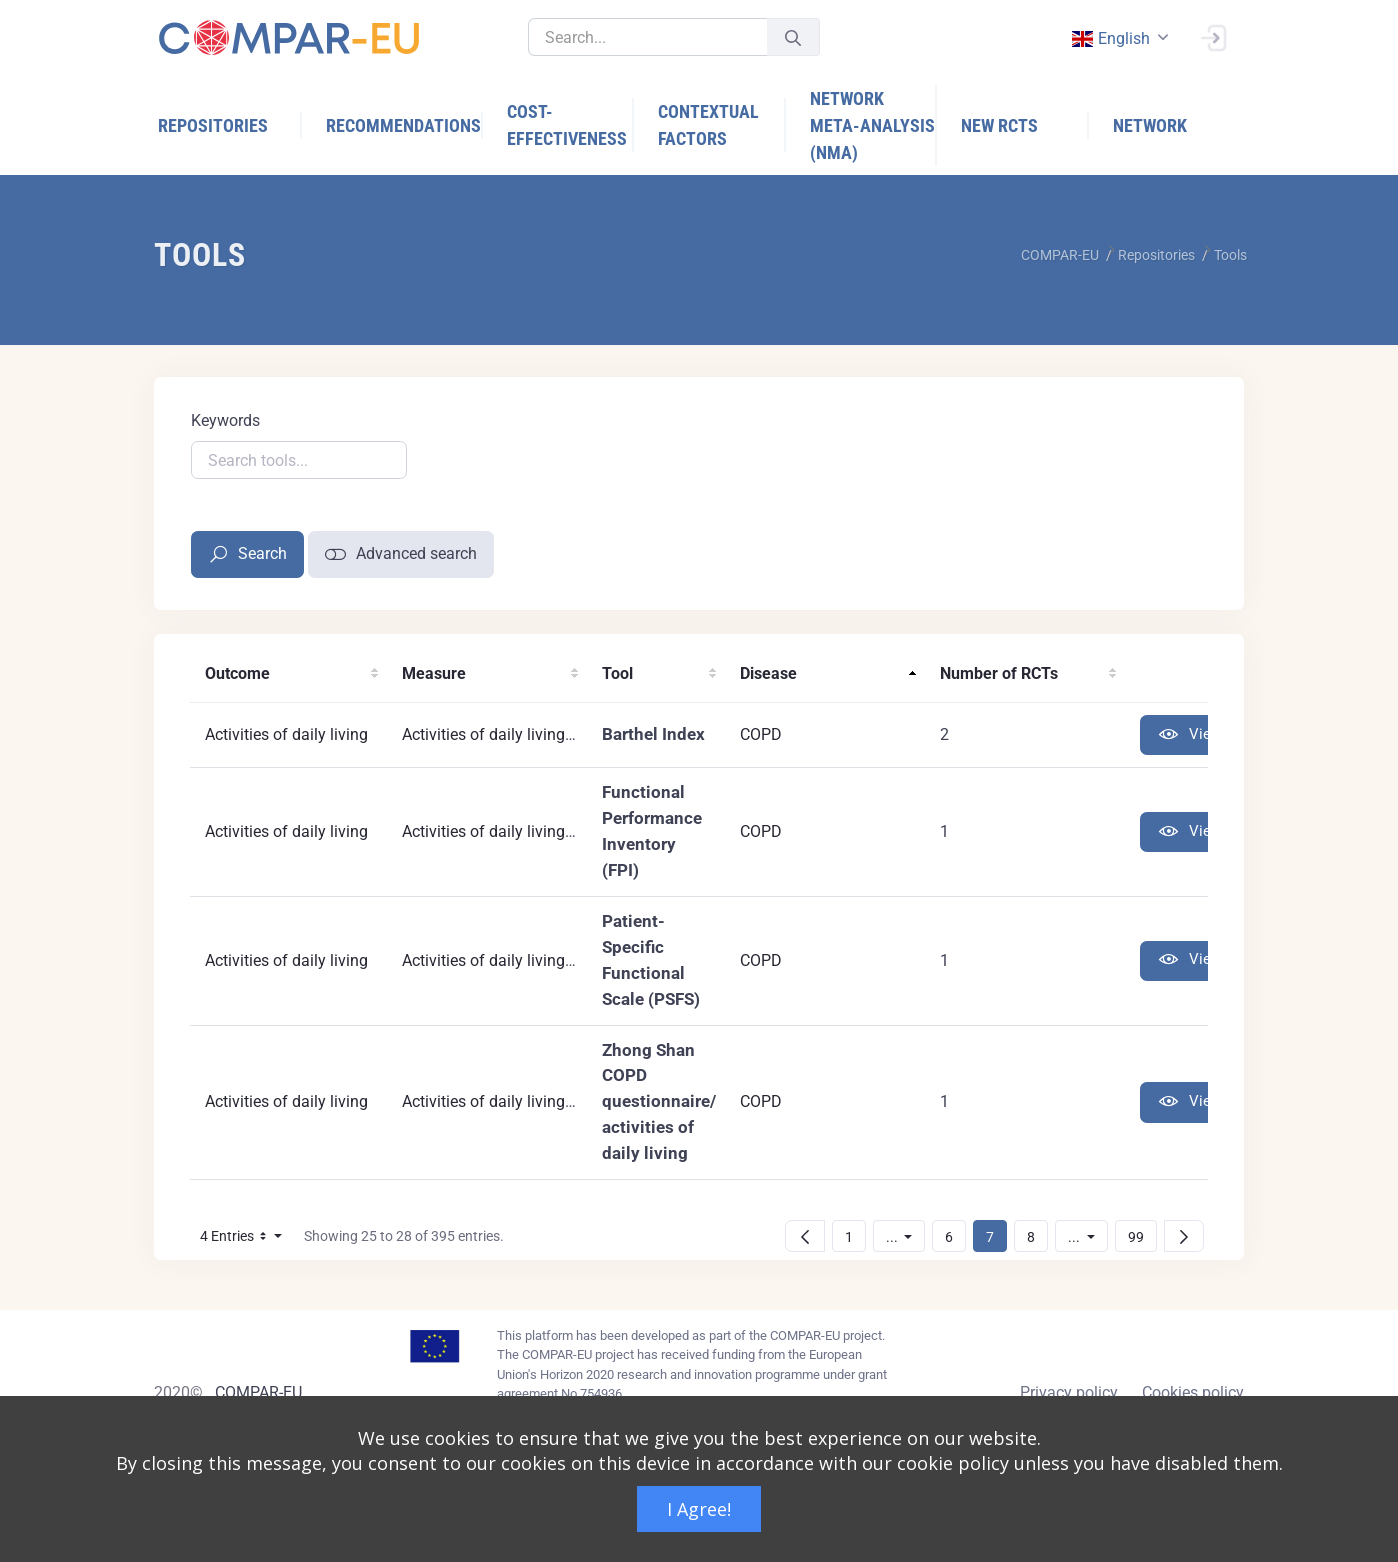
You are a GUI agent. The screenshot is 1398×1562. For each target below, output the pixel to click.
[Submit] (793, 37)
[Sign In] (1213, 36)
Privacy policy (1069, 1392)
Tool (617, 673)
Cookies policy (1193, 1392)
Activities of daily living (286, 734)
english (1110, 38)
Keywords (225, 420)
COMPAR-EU (258, 1392)
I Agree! (699, 1509)
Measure (434, 673)
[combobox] (1118, 38)
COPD (761, 734)
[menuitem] (230, 125)
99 (1142, 1236)
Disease (768, 673)
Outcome (237, 673)
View (1190, 735)
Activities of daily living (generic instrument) (556, 831)
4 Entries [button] (246, 1239)
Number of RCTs (999, 673)
